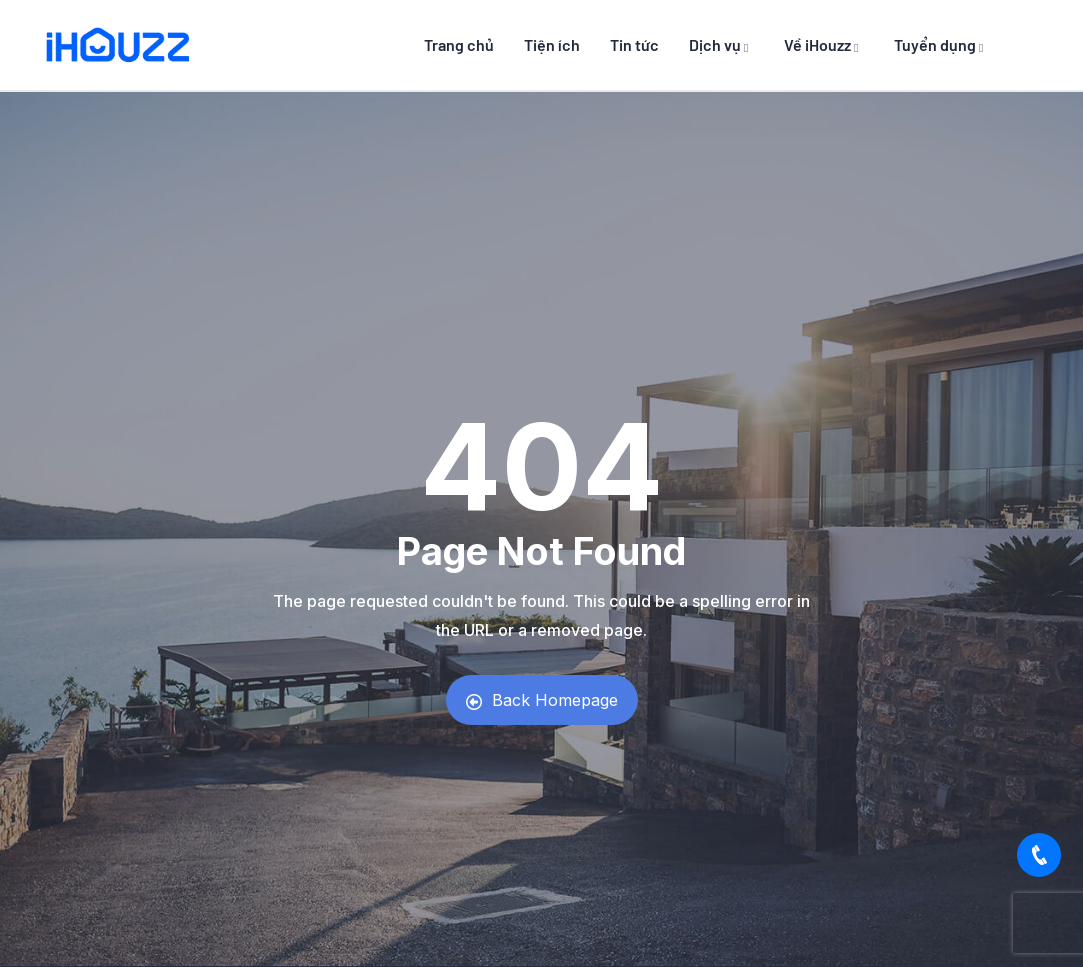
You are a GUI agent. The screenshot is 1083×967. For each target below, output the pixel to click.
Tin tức (634, 44)
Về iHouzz (824, 44)
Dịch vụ (721, 44)
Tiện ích (552, 44)
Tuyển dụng (941, 44)
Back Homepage (542, 700)
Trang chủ (459, 44)
